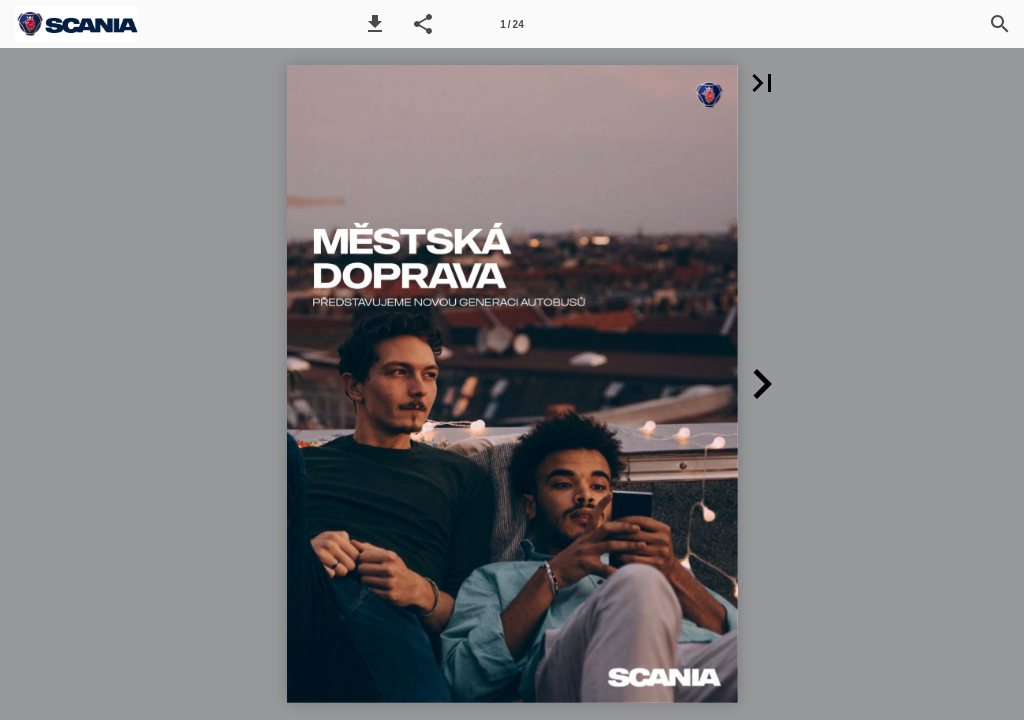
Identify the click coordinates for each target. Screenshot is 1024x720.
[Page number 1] (512, 24)
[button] (375, 24)
